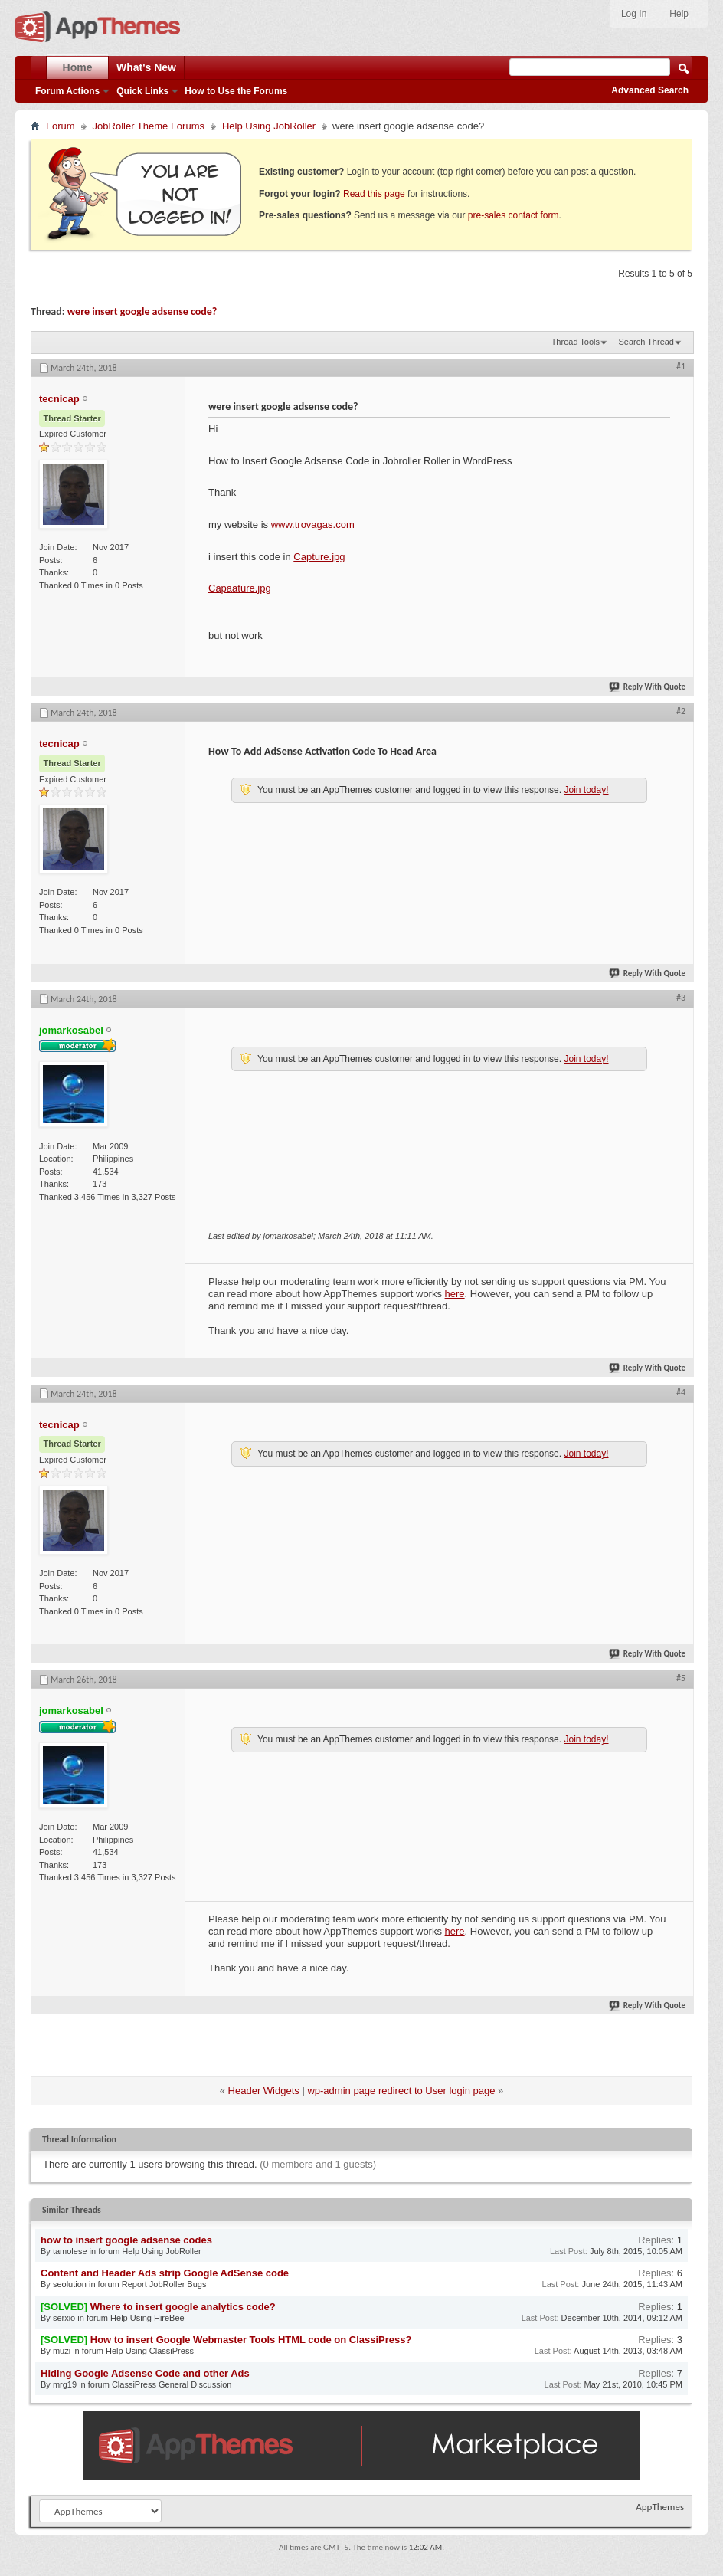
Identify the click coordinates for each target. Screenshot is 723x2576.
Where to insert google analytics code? (183, 2306)
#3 (680, 997)
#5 (680, 1678)
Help (679, 13)
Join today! (586, 790)
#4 (680, 1392)
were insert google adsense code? (142, 311)
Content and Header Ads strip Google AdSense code (165, 2273)
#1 (680, 366)
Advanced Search (650, 90)
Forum (60, 126)
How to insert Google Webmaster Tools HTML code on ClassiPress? (251, 2339)
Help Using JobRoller (269, 126)
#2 (680, 711)
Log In (633, 13)
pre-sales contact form (513, 215)
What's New (146, 67)
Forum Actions (67, 91)
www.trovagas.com (313, 524)
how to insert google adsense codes (126, 2240)
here (455, 1293)
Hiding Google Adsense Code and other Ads (145, 2373)
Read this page (374, 193)
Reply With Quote (647, 687)
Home (78, 67)
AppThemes (660, 2506)
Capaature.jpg (239, 588)
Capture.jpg (319, 556)
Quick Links (142, 91)
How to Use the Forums (236, 91)
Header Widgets (263, 2090)
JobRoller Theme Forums (148, 126)
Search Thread (646, 341)
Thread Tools (575, 341)
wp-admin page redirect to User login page (401, 2090)
